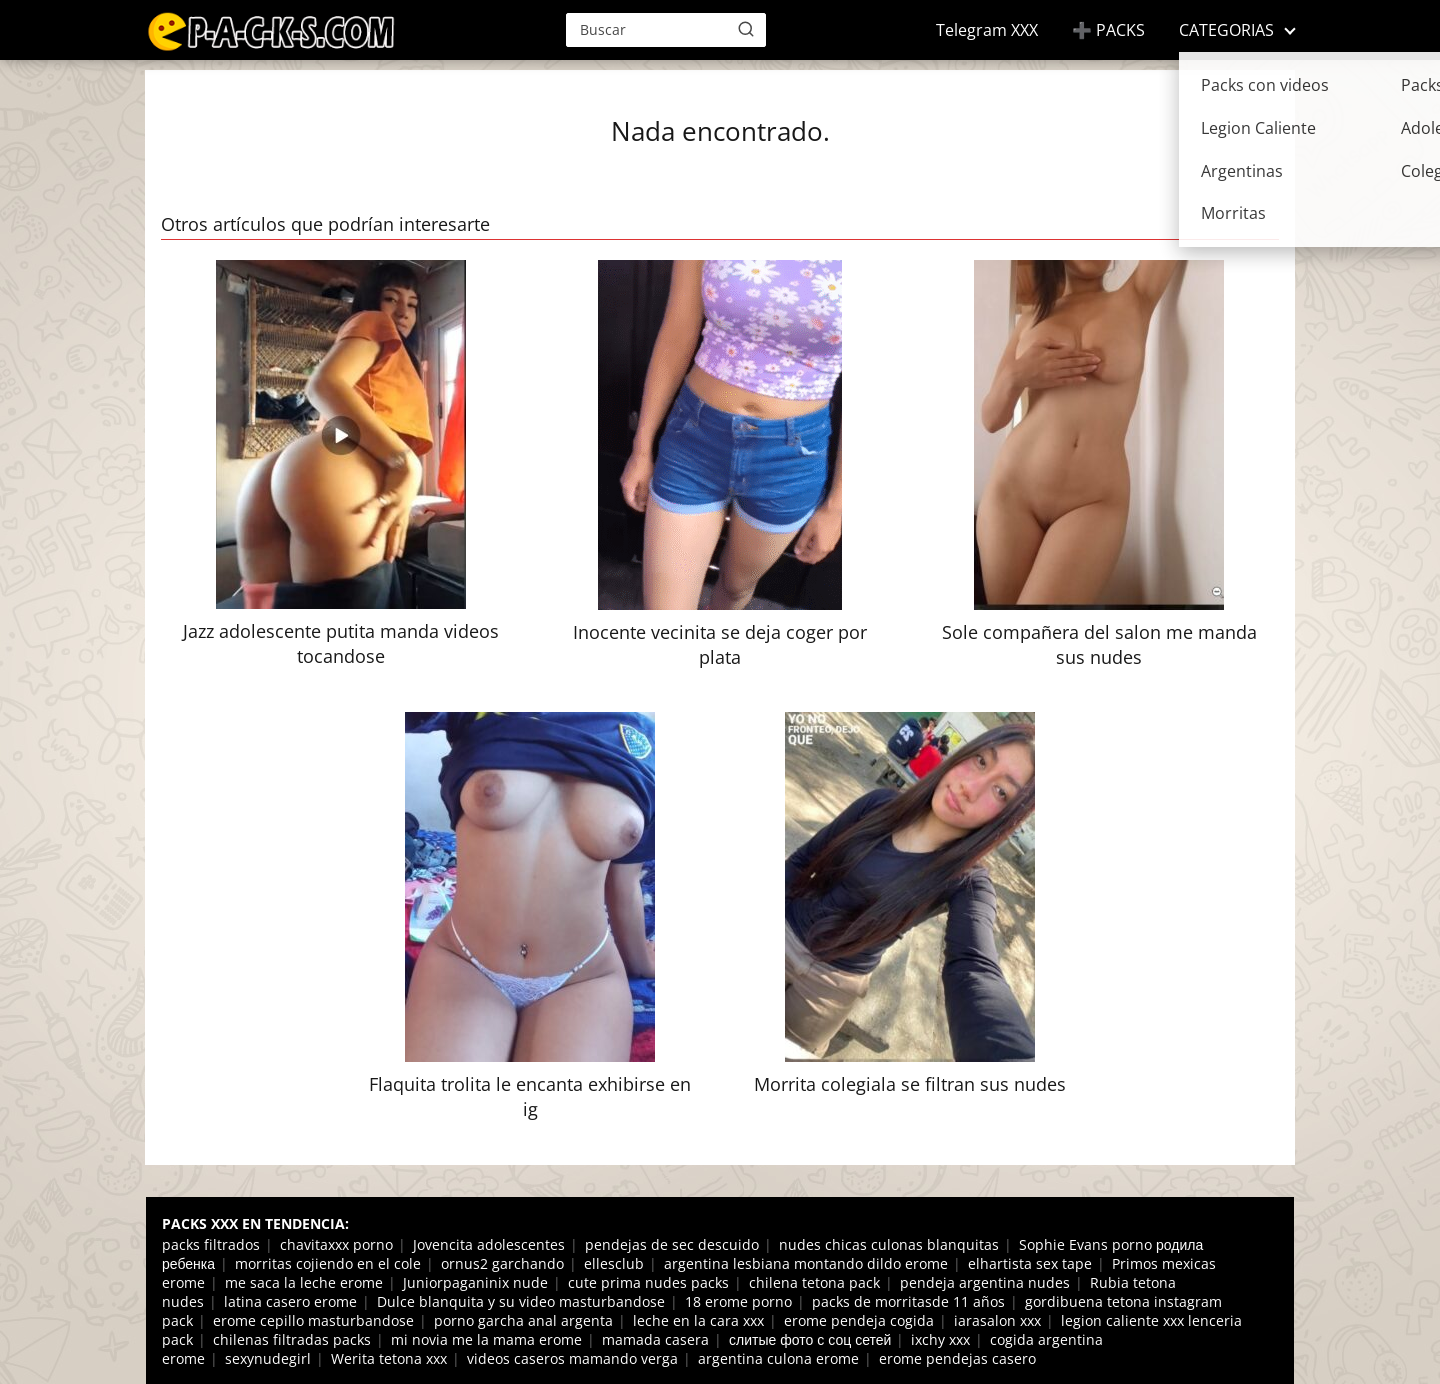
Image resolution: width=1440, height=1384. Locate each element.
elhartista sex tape (1030, 1263)
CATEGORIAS (1226, 30)
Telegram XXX (987, 30)
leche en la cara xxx (698, 1320)
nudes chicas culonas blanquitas (889, 1244)
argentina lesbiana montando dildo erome (806, 1263)
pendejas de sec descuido (672, 1244)
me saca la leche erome (304, 1282)
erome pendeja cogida (859, 1320)
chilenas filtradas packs (292, 1339)
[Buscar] (746, 29)
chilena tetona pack (814, 1282)
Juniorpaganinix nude (475, 1282)
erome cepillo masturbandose (313, 1320)
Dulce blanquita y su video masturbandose (521, 1301)
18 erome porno (738, 1301)
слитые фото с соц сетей (810, 1339)
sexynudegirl (268, 1358)
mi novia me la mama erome (486, 1339)
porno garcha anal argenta (523, 1320)
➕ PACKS (1108, 30)
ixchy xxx (940, 1339)
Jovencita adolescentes (489, 1244)
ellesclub (614, 1263)
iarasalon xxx (997, 1320)
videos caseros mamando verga (572, 1358)
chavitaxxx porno (336, 1244)
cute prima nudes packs (648, 1282)
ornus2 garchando (502, 1263)
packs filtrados (211, 1244)
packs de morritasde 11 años (908, 1301)
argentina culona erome (778, 1358)
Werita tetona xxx (389, 1358)
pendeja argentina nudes (985, 1282)
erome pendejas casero (957, 1358)
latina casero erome (290, 1301)
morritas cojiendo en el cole (328, 1263)
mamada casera (655, 1339)
